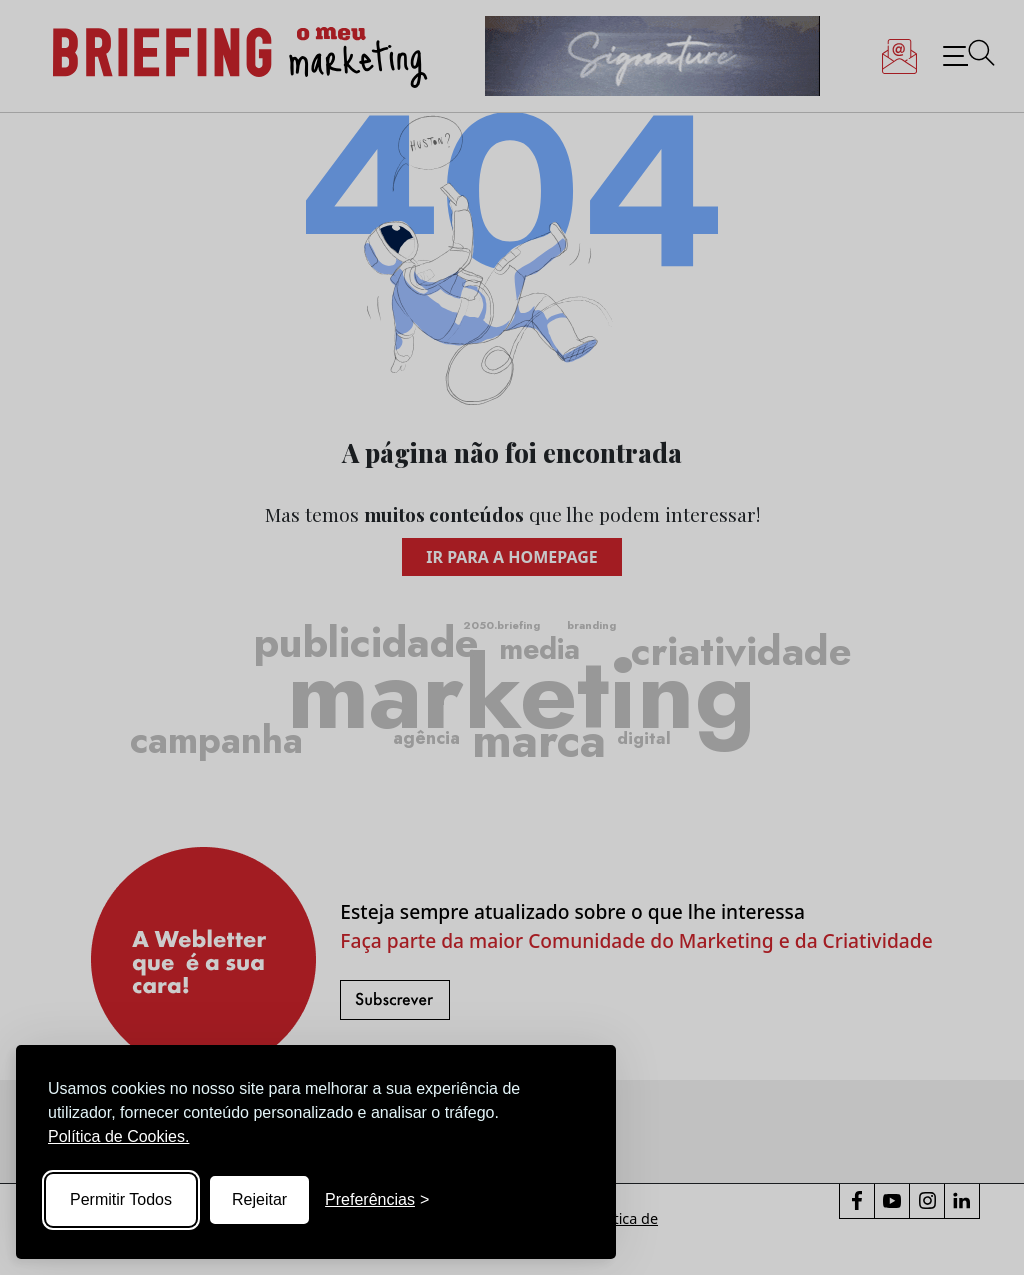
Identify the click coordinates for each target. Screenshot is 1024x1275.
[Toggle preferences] (377, 1200)
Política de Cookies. (118, 1136)
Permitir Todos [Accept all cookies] (121, 1199)
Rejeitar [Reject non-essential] (259, 1199)
